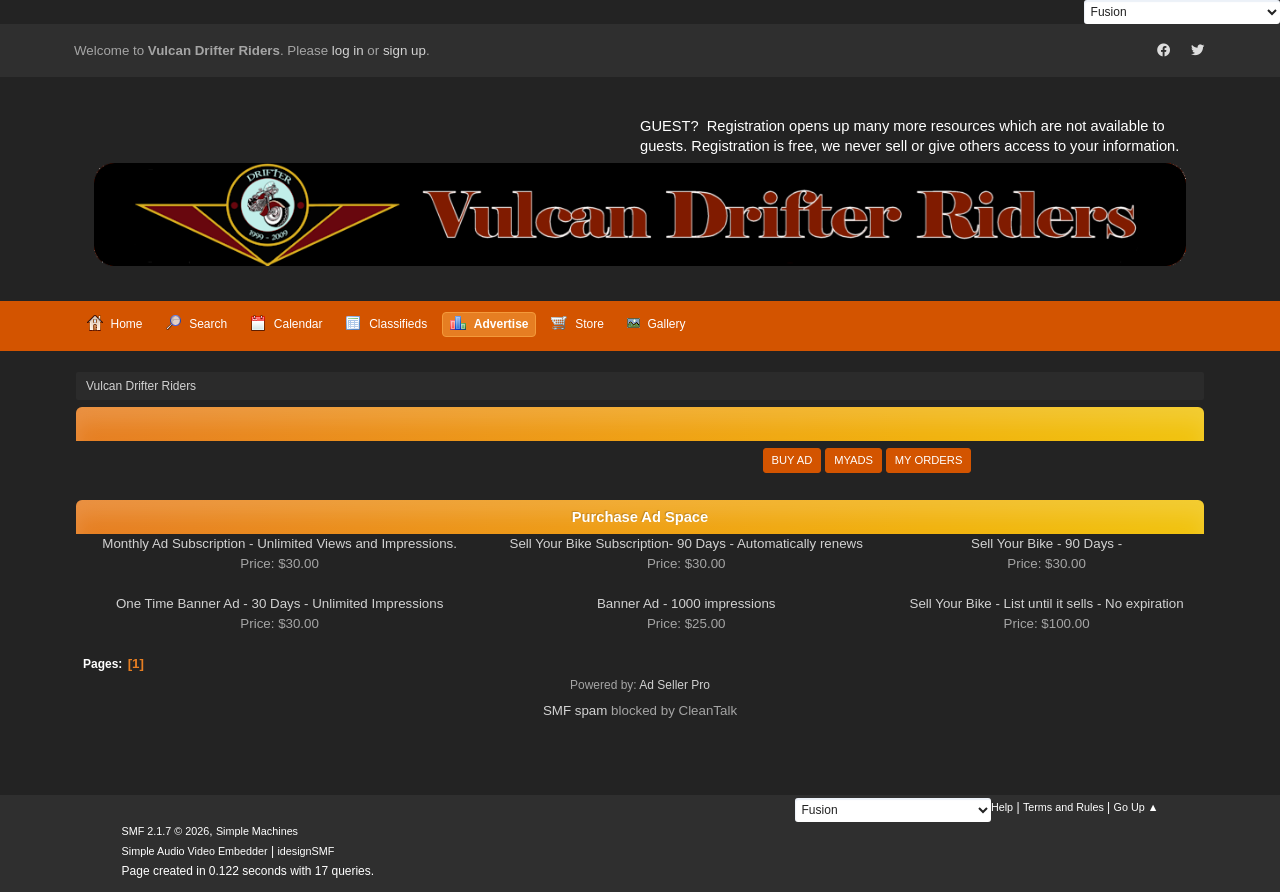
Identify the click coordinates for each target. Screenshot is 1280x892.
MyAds (853, 460)
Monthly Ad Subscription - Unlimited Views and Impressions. (279, 543)
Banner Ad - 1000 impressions (686, 603)
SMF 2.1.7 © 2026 (166, 831)
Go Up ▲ (1136, 807)
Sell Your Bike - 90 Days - (1046, 543)
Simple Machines (257, 831)
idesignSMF (305, 851)
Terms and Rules (1063, 807)
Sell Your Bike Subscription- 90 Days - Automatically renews (686, 543)
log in (348, 50)
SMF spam (575, 710)
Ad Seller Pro (674, 685)
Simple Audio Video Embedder (195, 851)
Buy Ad (792, 460)
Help (1002, 807)
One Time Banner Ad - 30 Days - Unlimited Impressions (279, 603)
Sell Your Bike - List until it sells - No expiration (1047, 603)
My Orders (929, 460)
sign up (404, 50)
